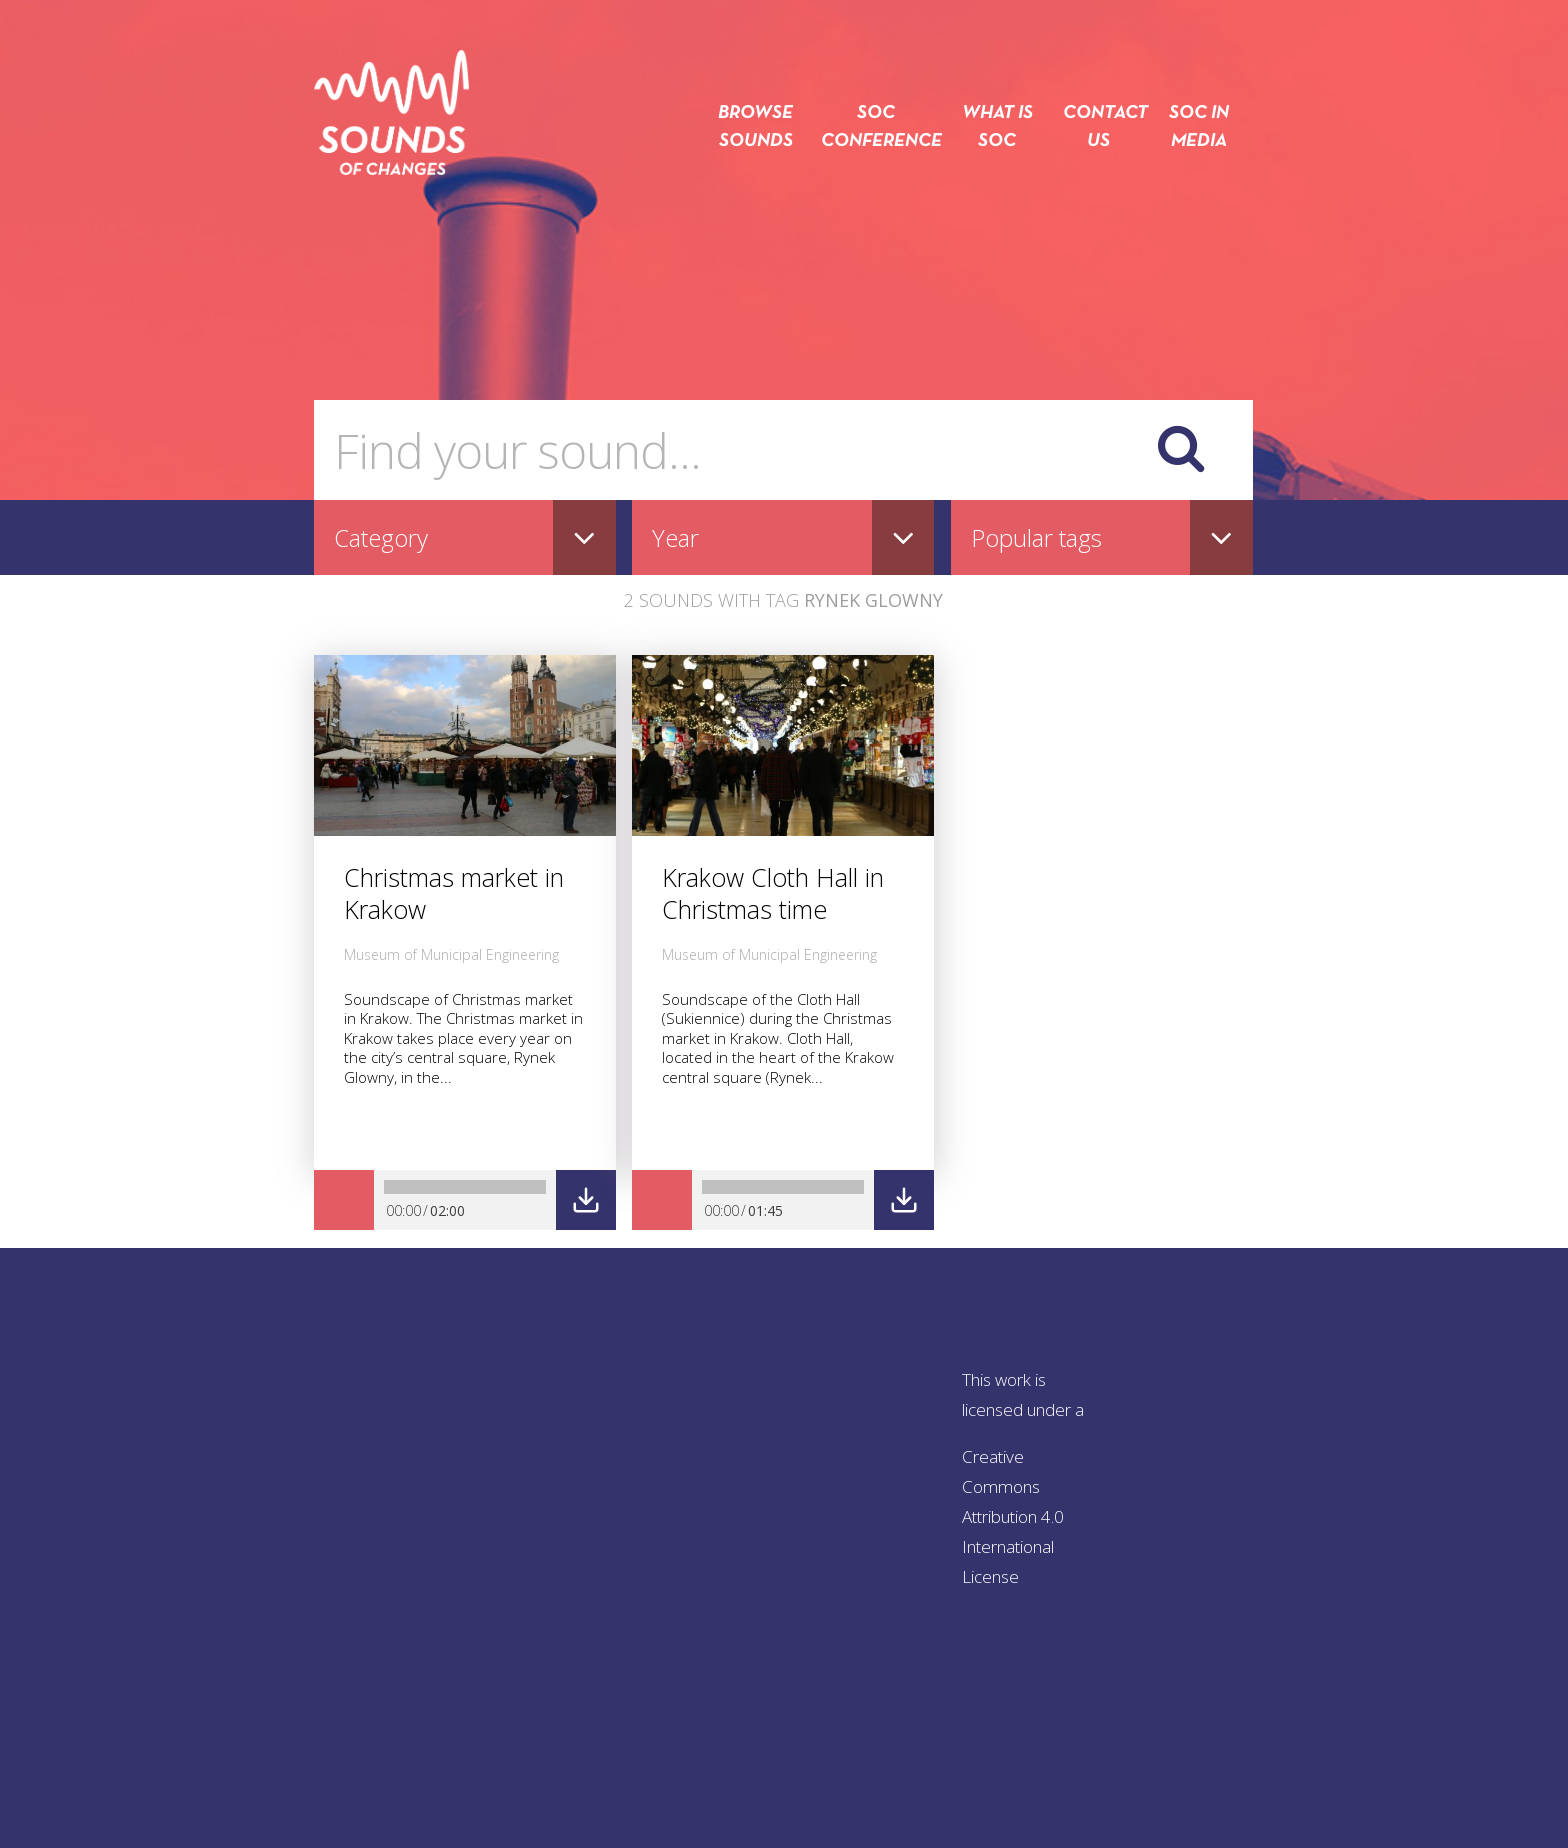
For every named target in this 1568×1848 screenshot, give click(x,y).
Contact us (1098, 127)
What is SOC (997, 127)
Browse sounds (755, 127)
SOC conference (876, 127)
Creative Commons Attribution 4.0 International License (1013, 1516)
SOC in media (1199, 127)
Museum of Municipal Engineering (451, 954)
